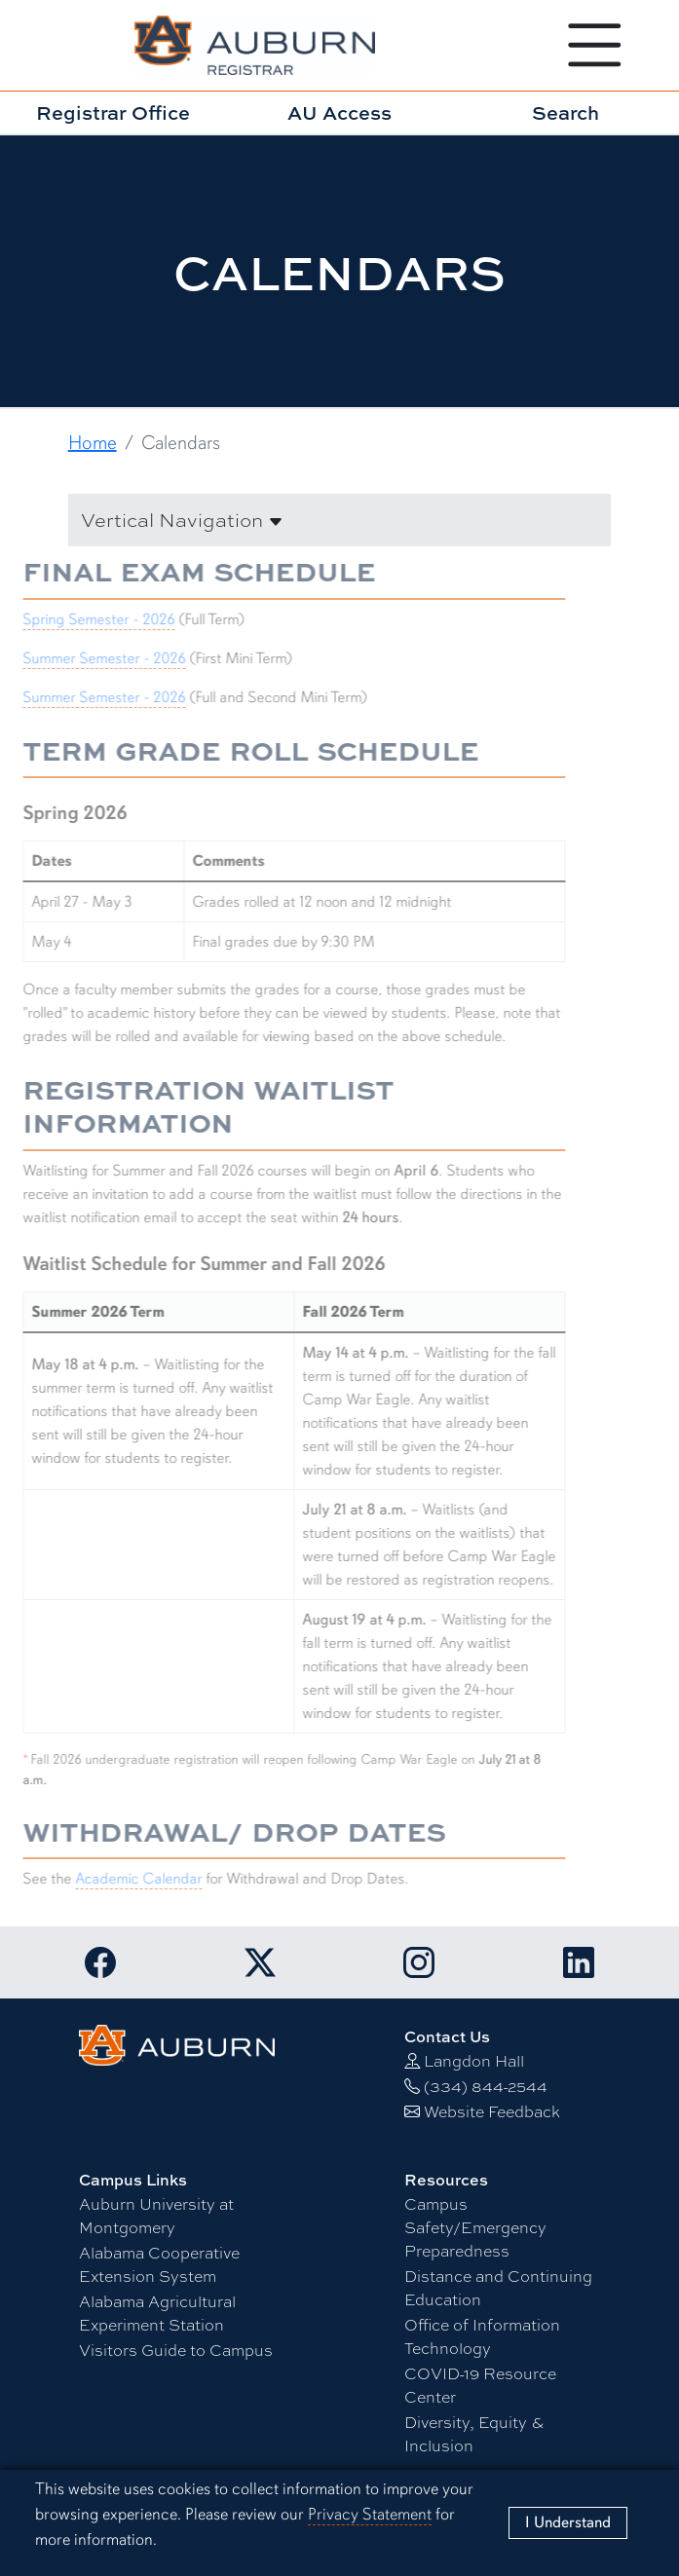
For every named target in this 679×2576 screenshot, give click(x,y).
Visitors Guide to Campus (176, 2350)
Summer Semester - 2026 (93, 658)
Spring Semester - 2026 (88, 619)
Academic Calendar (127, 1878)
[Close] (567, 2523)
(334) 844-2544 (485, 2086)
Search (565, 112)
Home (92, 442)
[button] (340, 520)
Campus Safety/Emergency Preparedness (475, 2227)
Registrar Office (113, 112)
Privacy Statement (370, 2514)
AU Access (339, 112)
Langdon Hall (474, 2061)
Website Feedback (492, 2112)
